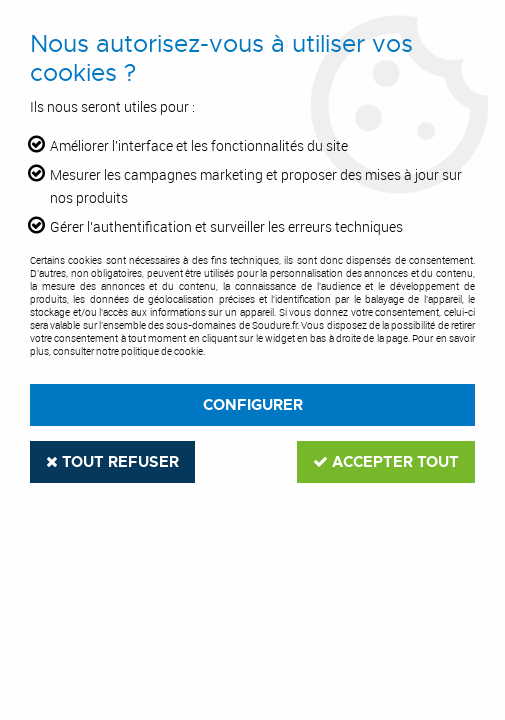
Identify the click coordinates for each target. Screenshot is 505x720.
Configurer (253, 405)
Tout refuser (112, 462)
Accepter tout (386, 462)
